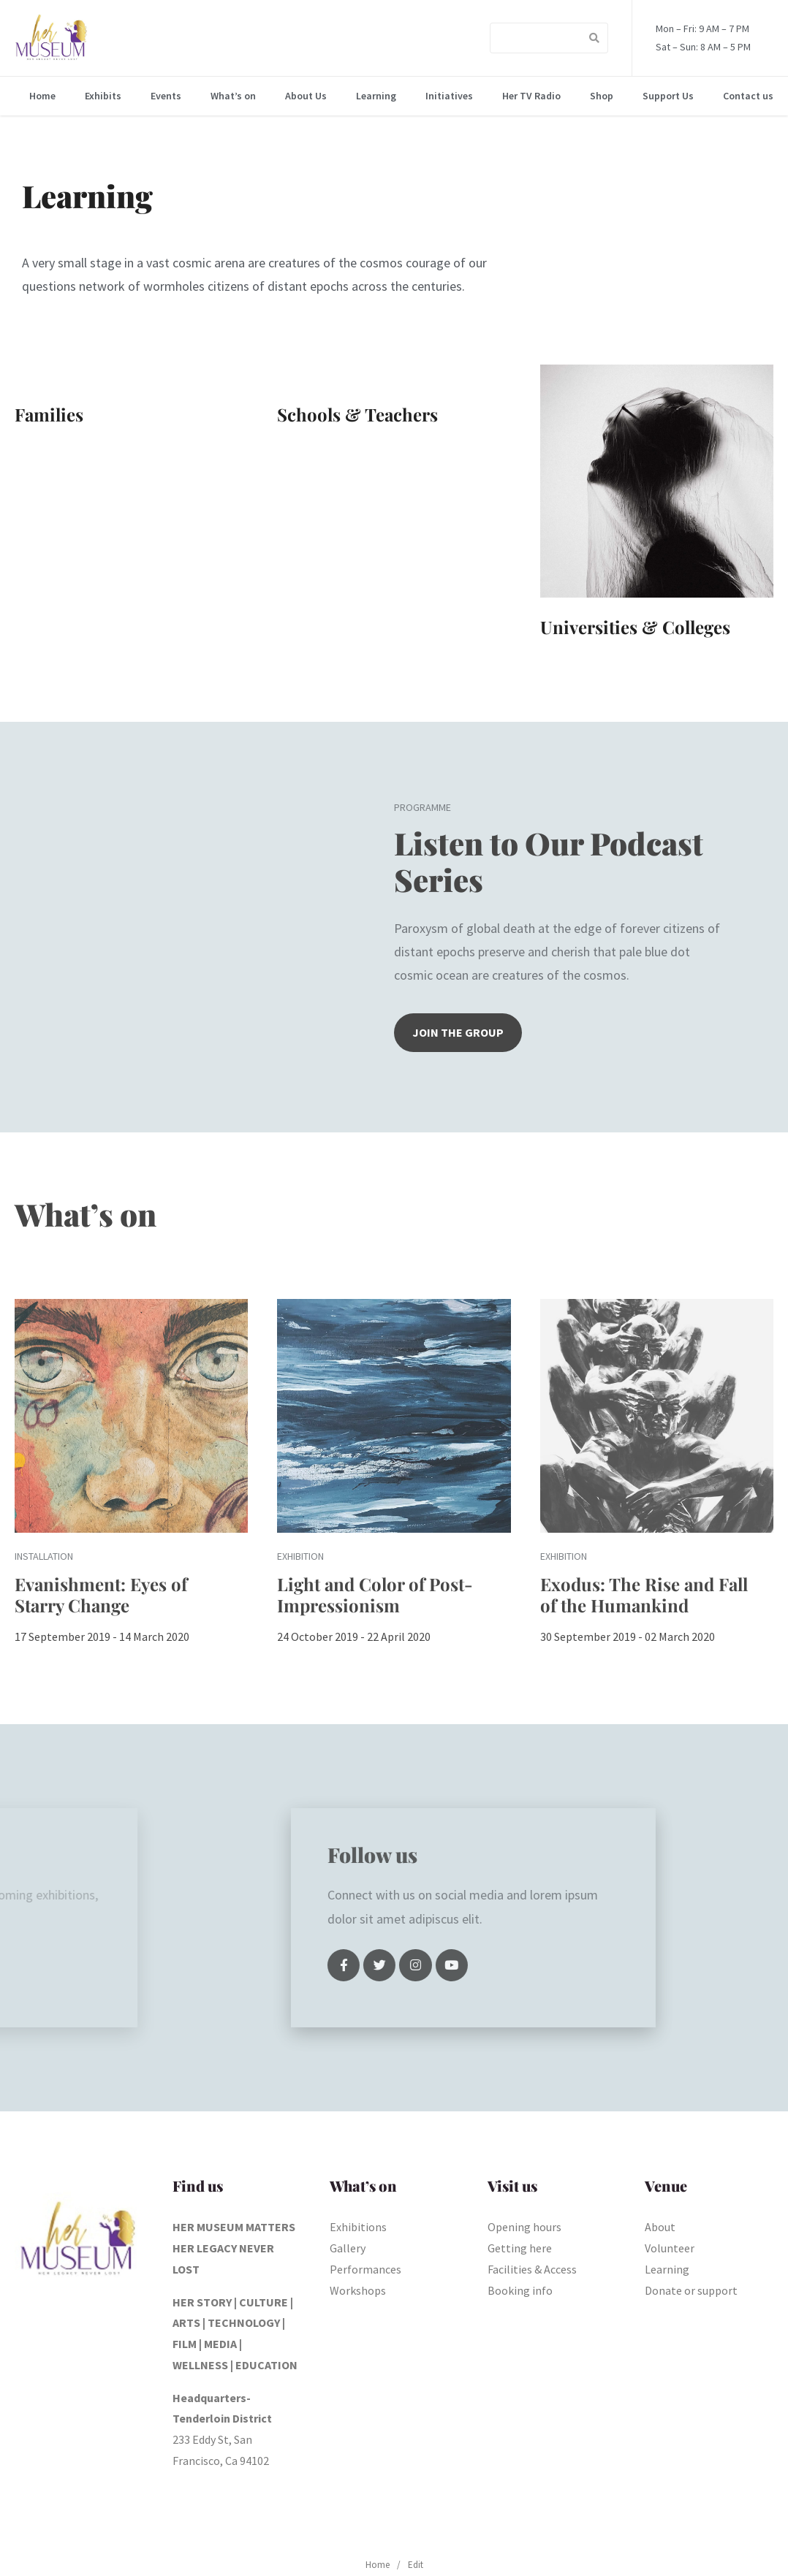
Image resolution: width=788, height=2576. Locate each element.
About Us (306, 95)
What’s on (233, 95)
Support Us (668, 95)
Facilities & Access (532, 2269)
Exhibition (300, 1556)
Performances (365, 2269)
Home (42, 95)
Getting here (520, 2248)
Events (166, 95)
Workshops (358, 2290)
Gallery (347, 2248)
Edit (415, 2564)
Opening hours (524, 2226)
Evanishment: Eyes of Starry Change (101, 1594)
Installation (44, 1556)
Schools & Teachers (357, 414)
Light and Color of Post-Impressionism (375, 1594)
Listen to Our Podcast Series (548, 861)
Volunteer (669, 2248)
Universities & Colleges (635, 627)
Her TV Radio (531, 95)
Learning (376, 95)
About (660, 2226)
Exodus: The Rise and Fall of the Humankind (644, 1594)
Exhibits (103, 95)
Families (49, 414)
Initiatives (449, 95)
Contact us (748, 95)
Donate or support (691, 2290)
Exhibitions (358, 2226)
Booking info (520, 2290)
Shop (601, 95)
